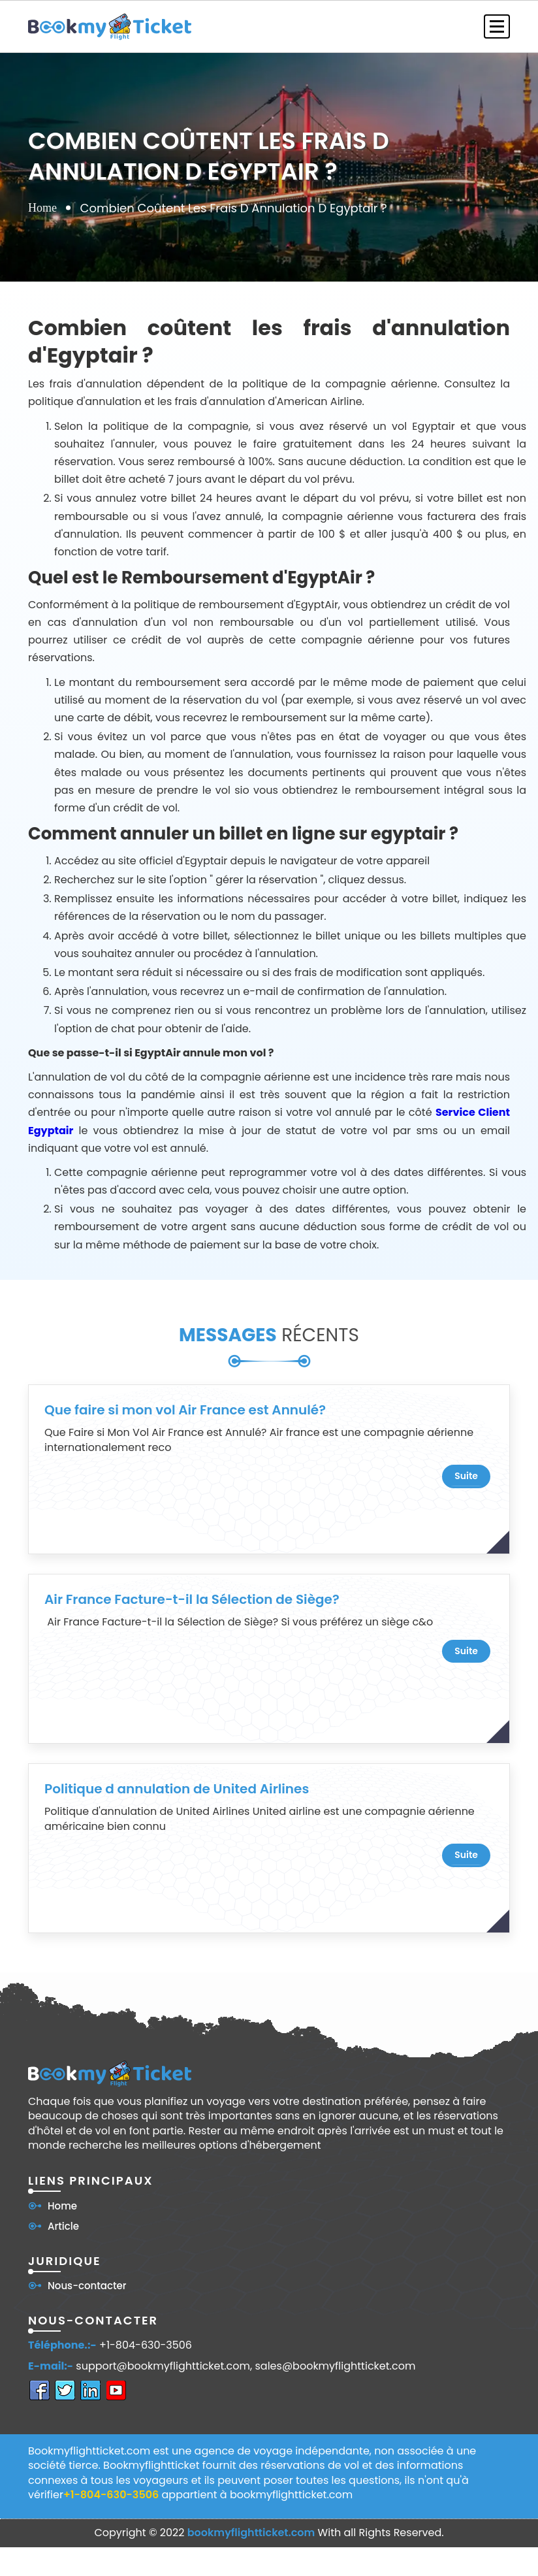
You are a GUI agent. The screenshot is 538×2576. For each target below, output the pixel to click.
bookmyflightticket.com (251, 2532)
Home (42, 207)
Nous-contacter (87, 2285)
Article (63, 2226)
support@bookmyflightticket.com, (164, 2366)
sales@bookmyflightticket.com (335, 2366)
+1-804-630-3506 (145, 2345)
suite (466, 1475)
